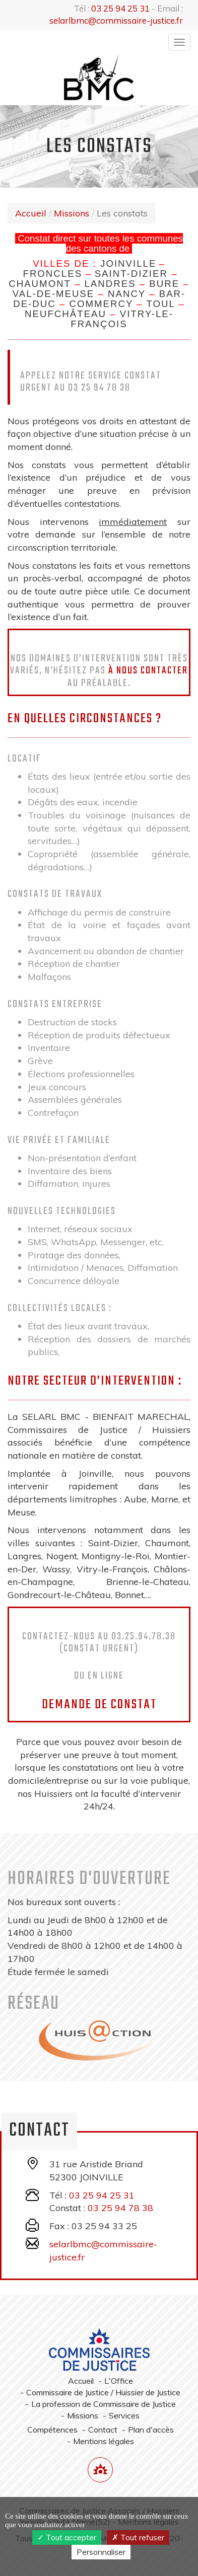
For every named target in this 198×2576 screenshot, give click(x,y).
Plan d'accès (151, 2430)
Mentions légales (103, 2441)
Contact (102, 2430)
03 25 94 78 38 (120, 2208)
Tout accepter (66, 2537)
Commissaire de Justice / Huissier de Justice (103, 2392)
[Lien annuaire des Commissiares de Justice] (100, 2469)
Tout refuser (138, 2537)
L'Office (118, 2381)
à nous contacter (148, 670)
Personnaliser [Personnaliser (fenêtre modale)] (101, 2552)
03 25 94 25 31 (120, 8)
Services (124, 2415)
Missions (71, 213)
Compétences (52, 2430)
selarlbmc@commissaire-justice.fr (116, 20)
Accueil (30, 213)
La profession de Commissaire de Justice (103, 2404)
